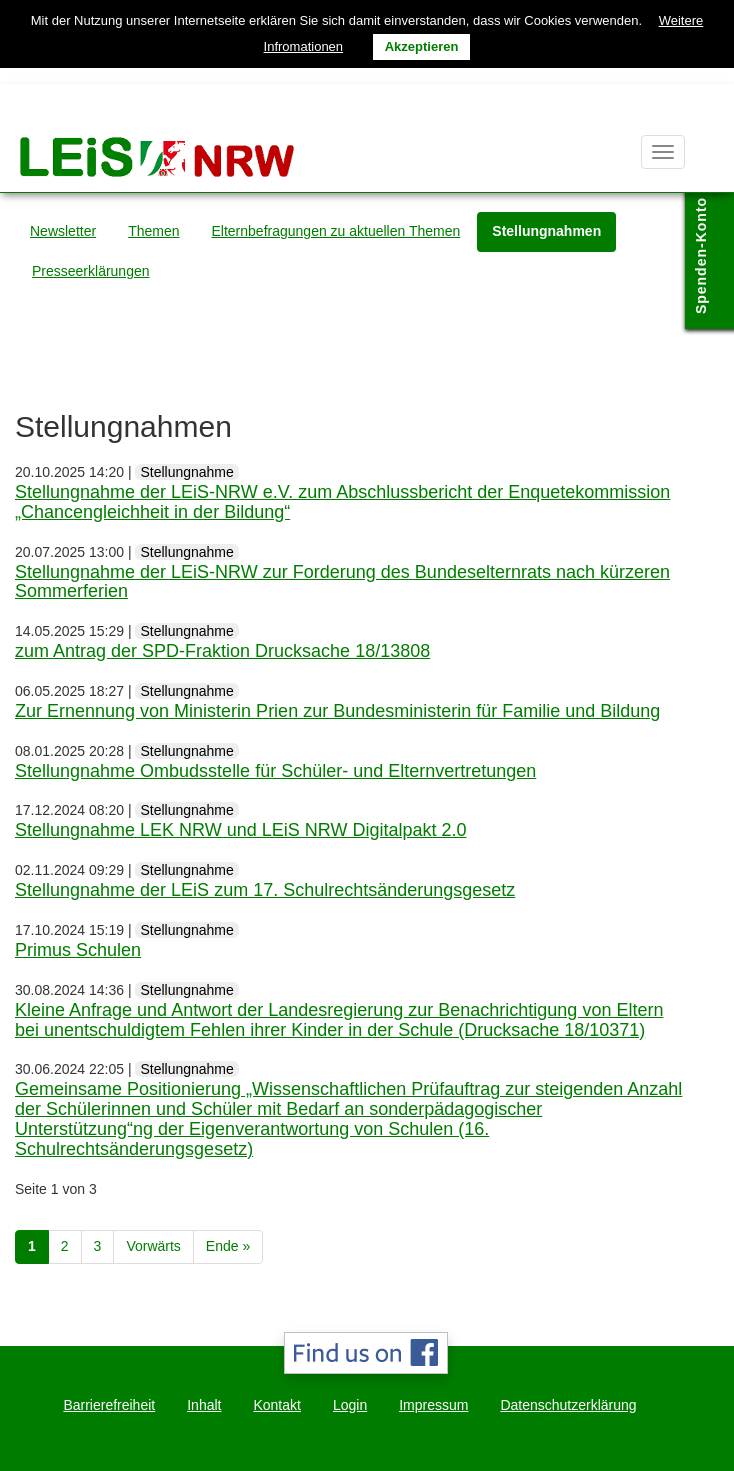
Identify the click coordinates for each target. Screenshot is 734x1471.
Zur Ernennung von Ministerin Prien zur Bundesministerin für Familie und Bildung (337, 711)
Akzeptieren (422, 46)
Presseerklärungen (91, 271)
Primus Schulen (78, 950)
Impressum (433, 1405)
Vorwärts (153, 1246)
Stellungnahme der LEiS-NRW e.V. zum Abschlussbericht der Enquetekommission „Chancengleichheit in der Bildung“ (342, 502)
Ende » (228, 1246)
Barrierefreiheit (109, 1405)
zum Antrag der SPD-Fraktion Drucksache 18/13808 (222, 651)
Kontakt (276, 1405)
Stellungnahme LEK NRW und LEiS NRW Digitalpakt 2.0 (241, 830)
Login (350, 1405)
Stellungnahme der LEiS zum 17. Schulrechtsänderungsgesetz (265, 890)
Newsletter (63, 231)
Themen (153, 231)
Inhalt (204, 1405)
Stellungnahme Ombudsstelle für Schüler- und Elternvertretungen (275, 771)
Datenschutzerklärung (568, 1405)
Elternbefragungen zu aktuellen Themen (336, 231)
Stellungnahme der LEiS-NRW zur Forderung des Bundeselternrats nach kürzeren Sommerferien (342, 582)
